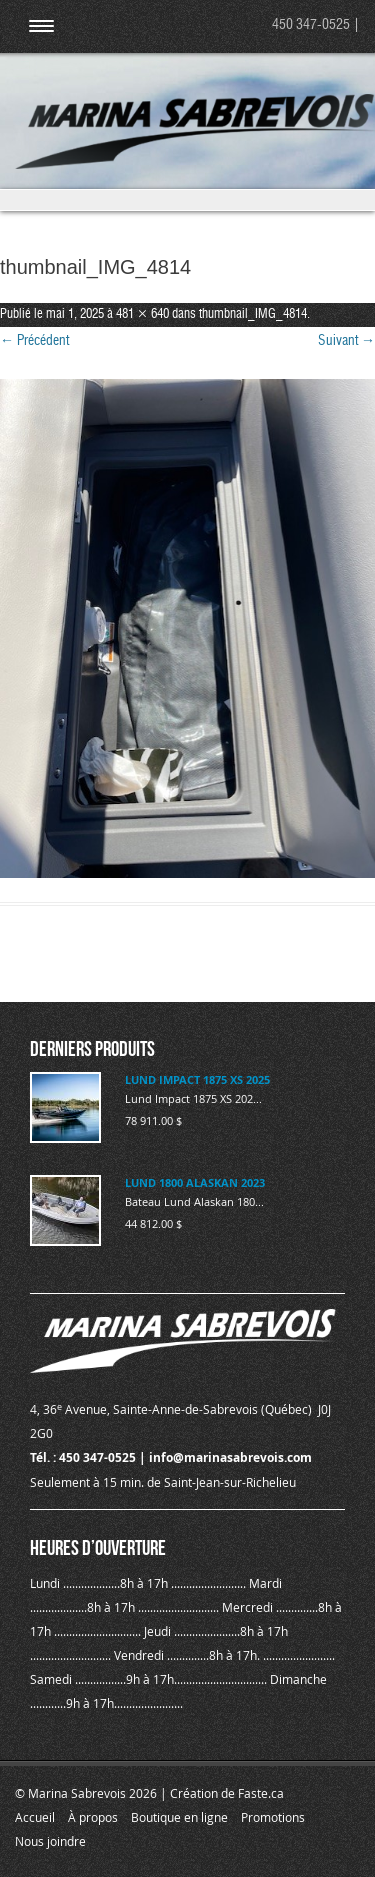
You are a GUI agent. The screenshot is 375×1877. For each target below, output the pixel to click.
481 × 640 (142, 314)
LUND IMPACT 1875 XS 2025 (197, 1079)
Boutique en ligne (179, 1817)
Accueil (35, 1817)
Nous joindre (50, 1841)
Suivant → (346, 341)
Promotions (273, 1817)
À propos (93, 1817)
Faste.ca (261, 1793)
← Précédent (34, 341)
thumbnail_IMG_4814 (253, 314)
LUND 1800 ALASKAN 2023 (195, 1182)
